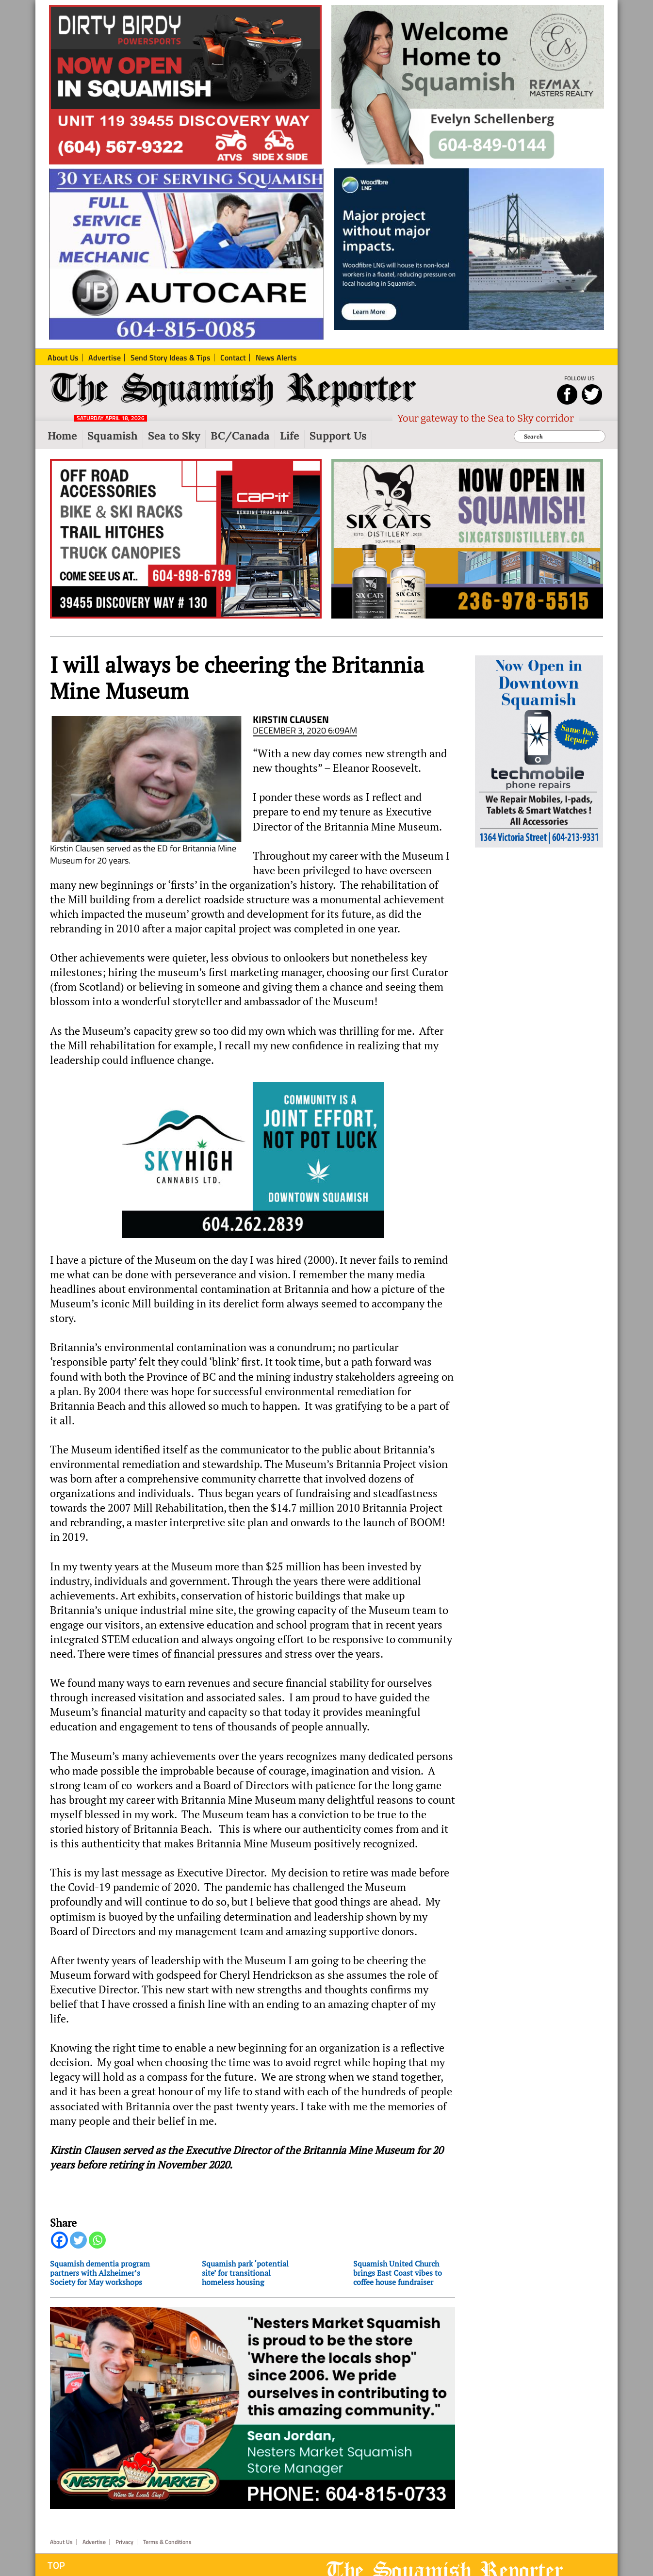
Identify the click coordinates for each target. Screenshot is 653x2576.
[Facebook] (59, 2240)
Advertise (94, 2542)
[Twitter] (78, 2240)
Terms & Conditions (167, 2542)
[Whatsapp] (97, 2240)
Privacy (124, 2542)
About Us (61, 2542)
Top (56, 2565)
